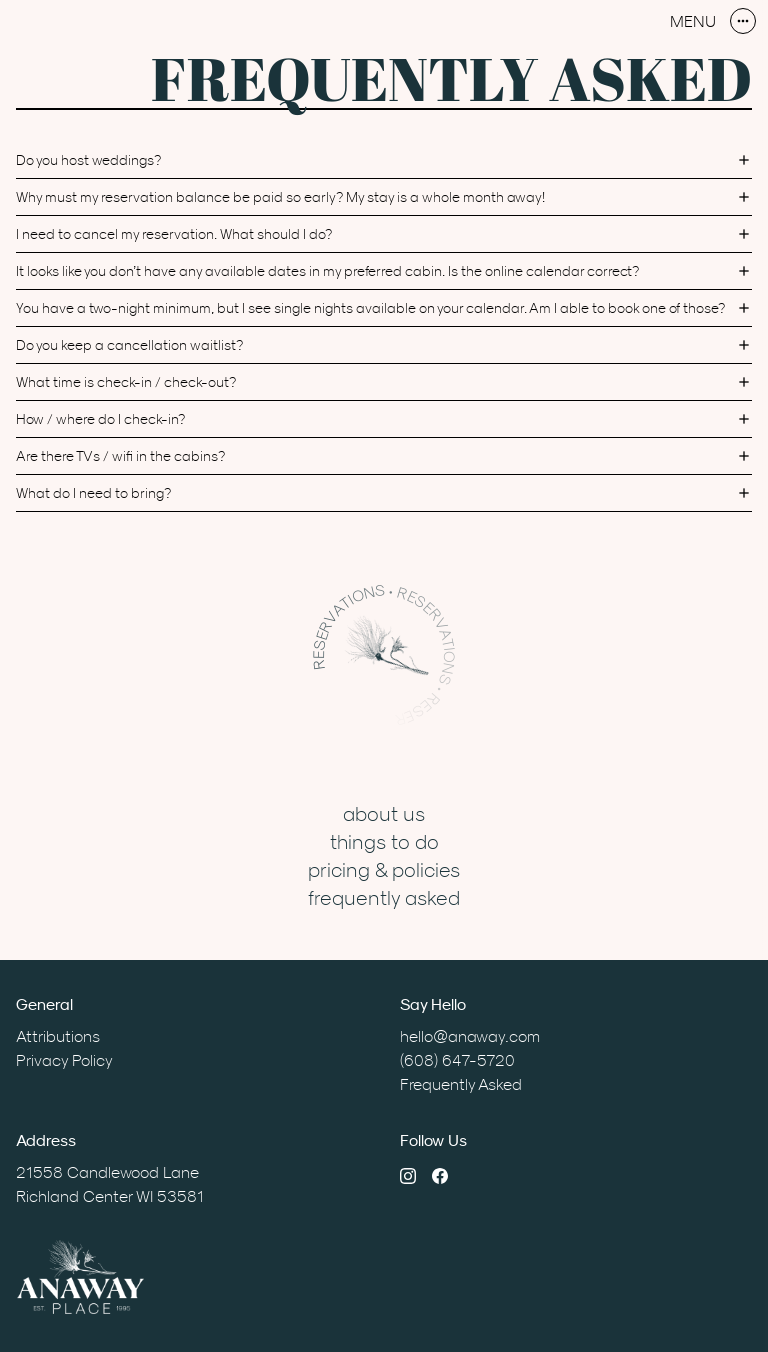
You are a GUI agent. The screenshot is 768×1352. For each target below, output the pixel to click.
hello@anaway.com (470, 1036)
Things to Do (384, 841)
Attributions (58, 1036)
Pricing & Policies (384, 869)
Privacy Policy (64, 1060)
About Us (384, 813)
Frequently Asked (384, 897)
